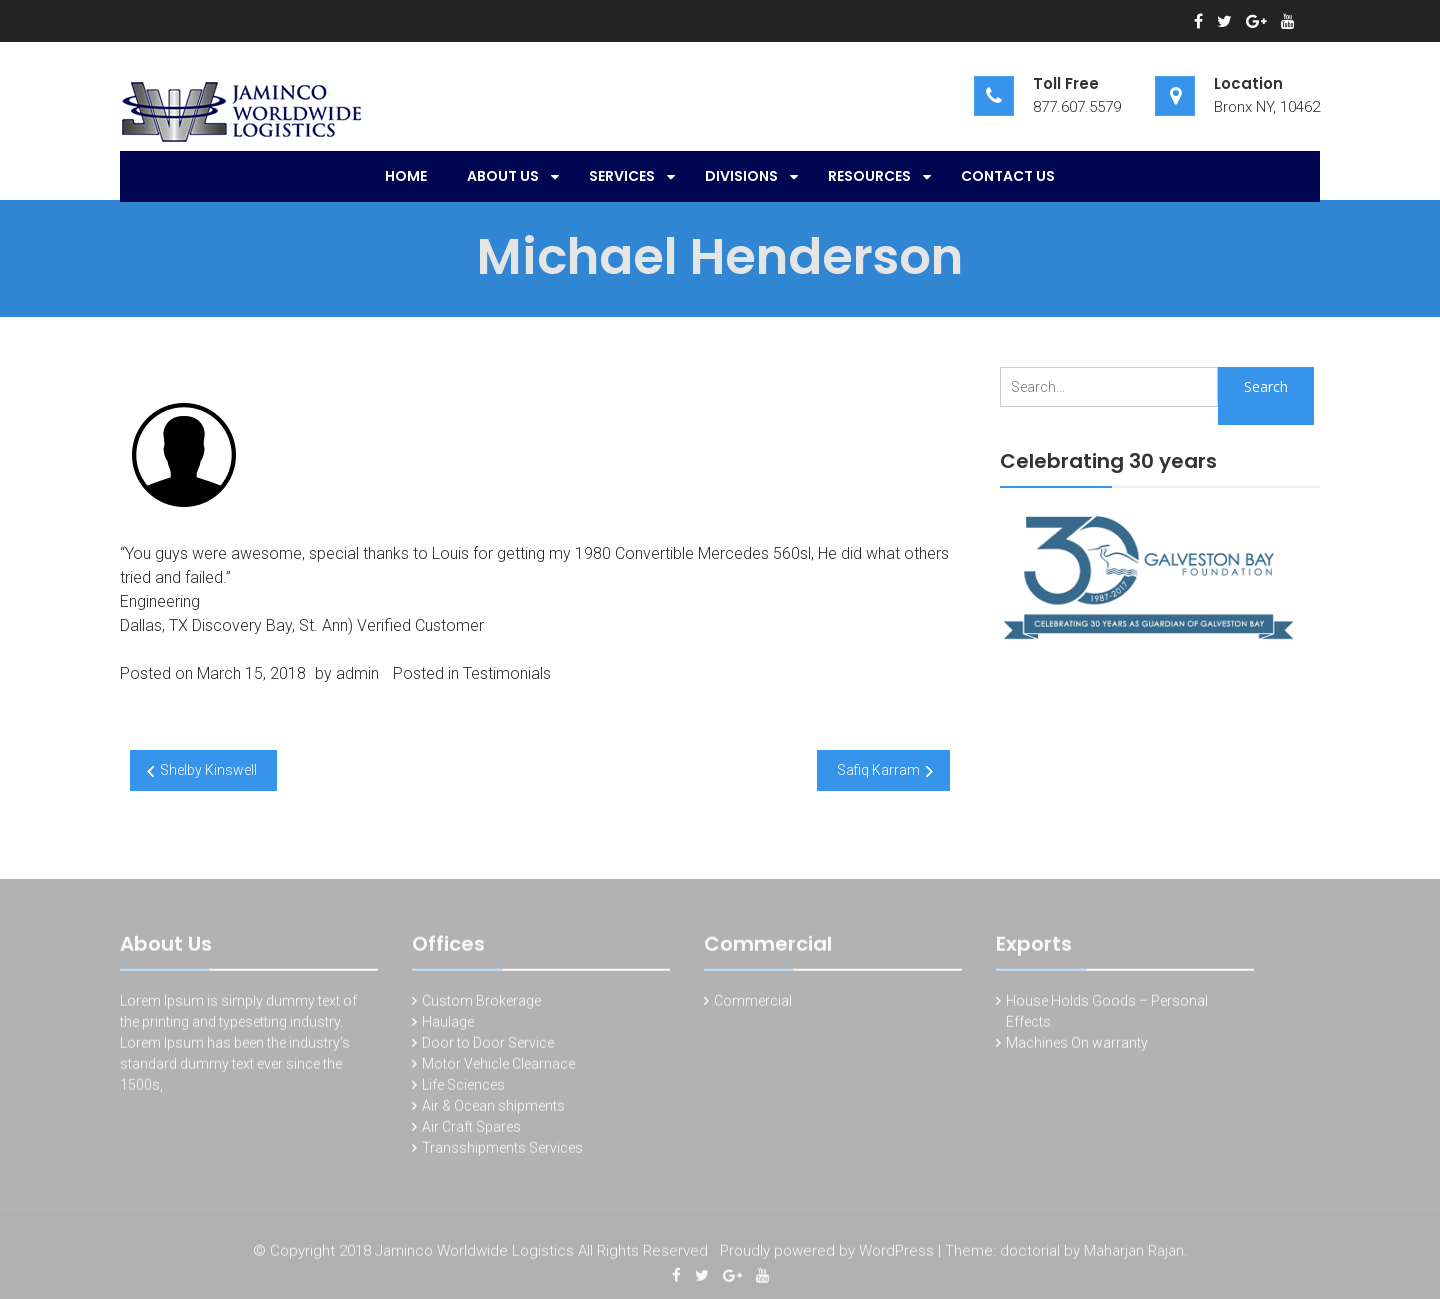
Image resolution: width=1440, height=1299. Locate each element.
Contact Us (1008, 176)
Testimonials (507, 673)
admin (357, 673)
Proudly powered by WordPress (827, 1253)
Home (406, 176)
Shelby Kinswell (208, 770)
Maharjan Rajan (1134, 1253)
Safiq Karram (878, 770)
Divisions (741, 176)
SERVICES (622, 176)
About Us (503, 176)
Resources (869, 176)
